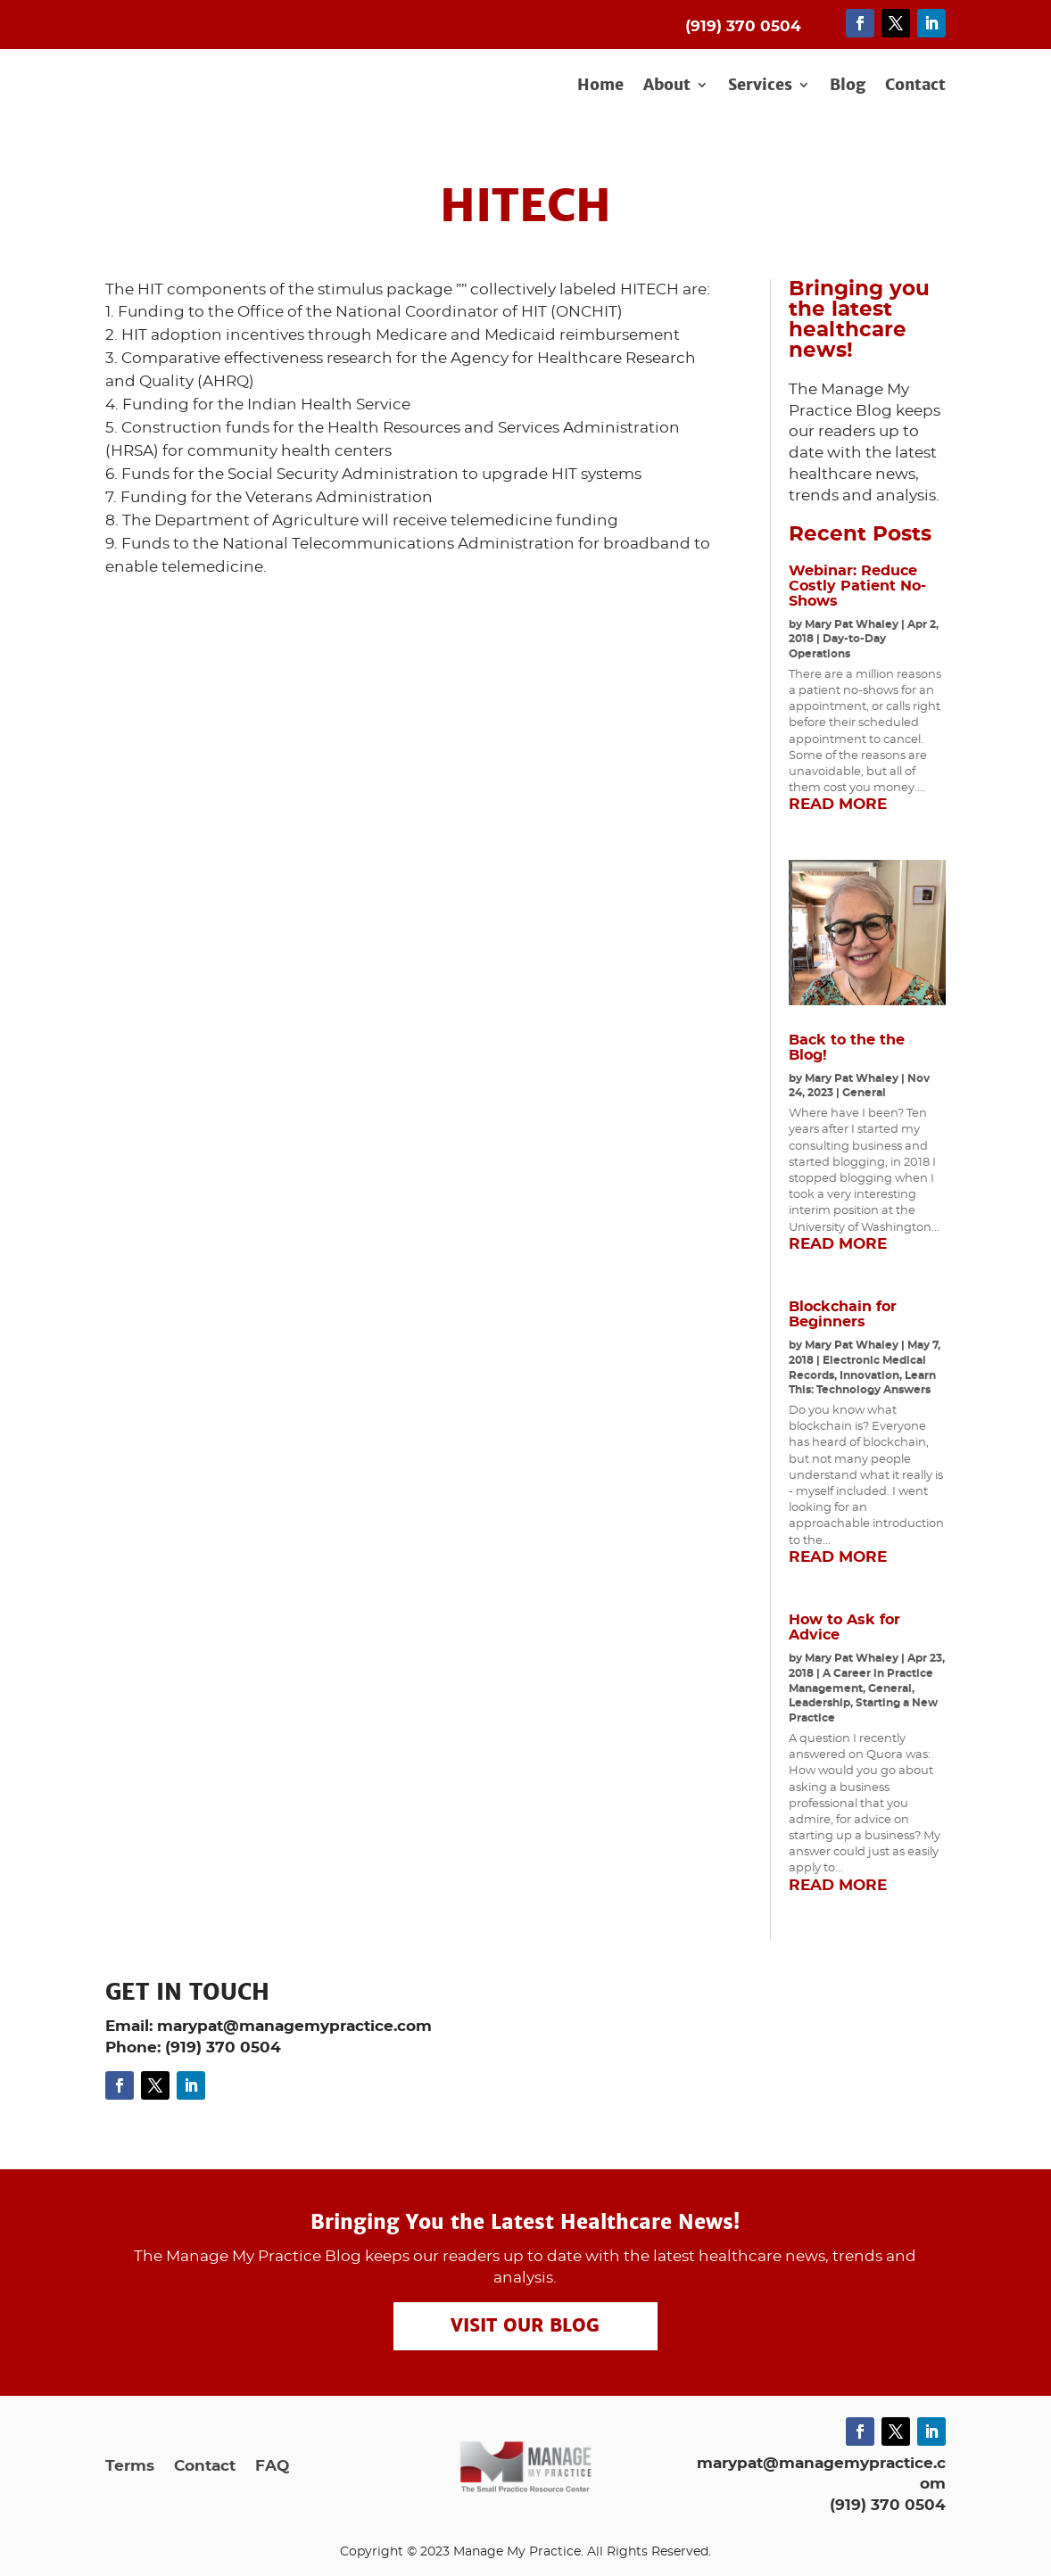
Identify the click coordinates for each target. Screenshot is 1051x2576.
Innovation (869, 1375)
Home (600, 86)
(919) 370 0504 (888, 2505)
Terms (129, 2466)
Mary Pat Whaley (851, 624)
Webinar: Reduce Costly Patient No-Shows (857, 586)
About (667, 86)
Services (760, 86)
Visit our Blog (525, 2326)
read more (838, 804)
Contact (915, 86)
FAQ (272, 2466)
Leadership (819, 1702)
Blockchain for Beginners (843, 1314)
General (864, 1092)
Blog (847, 86)
